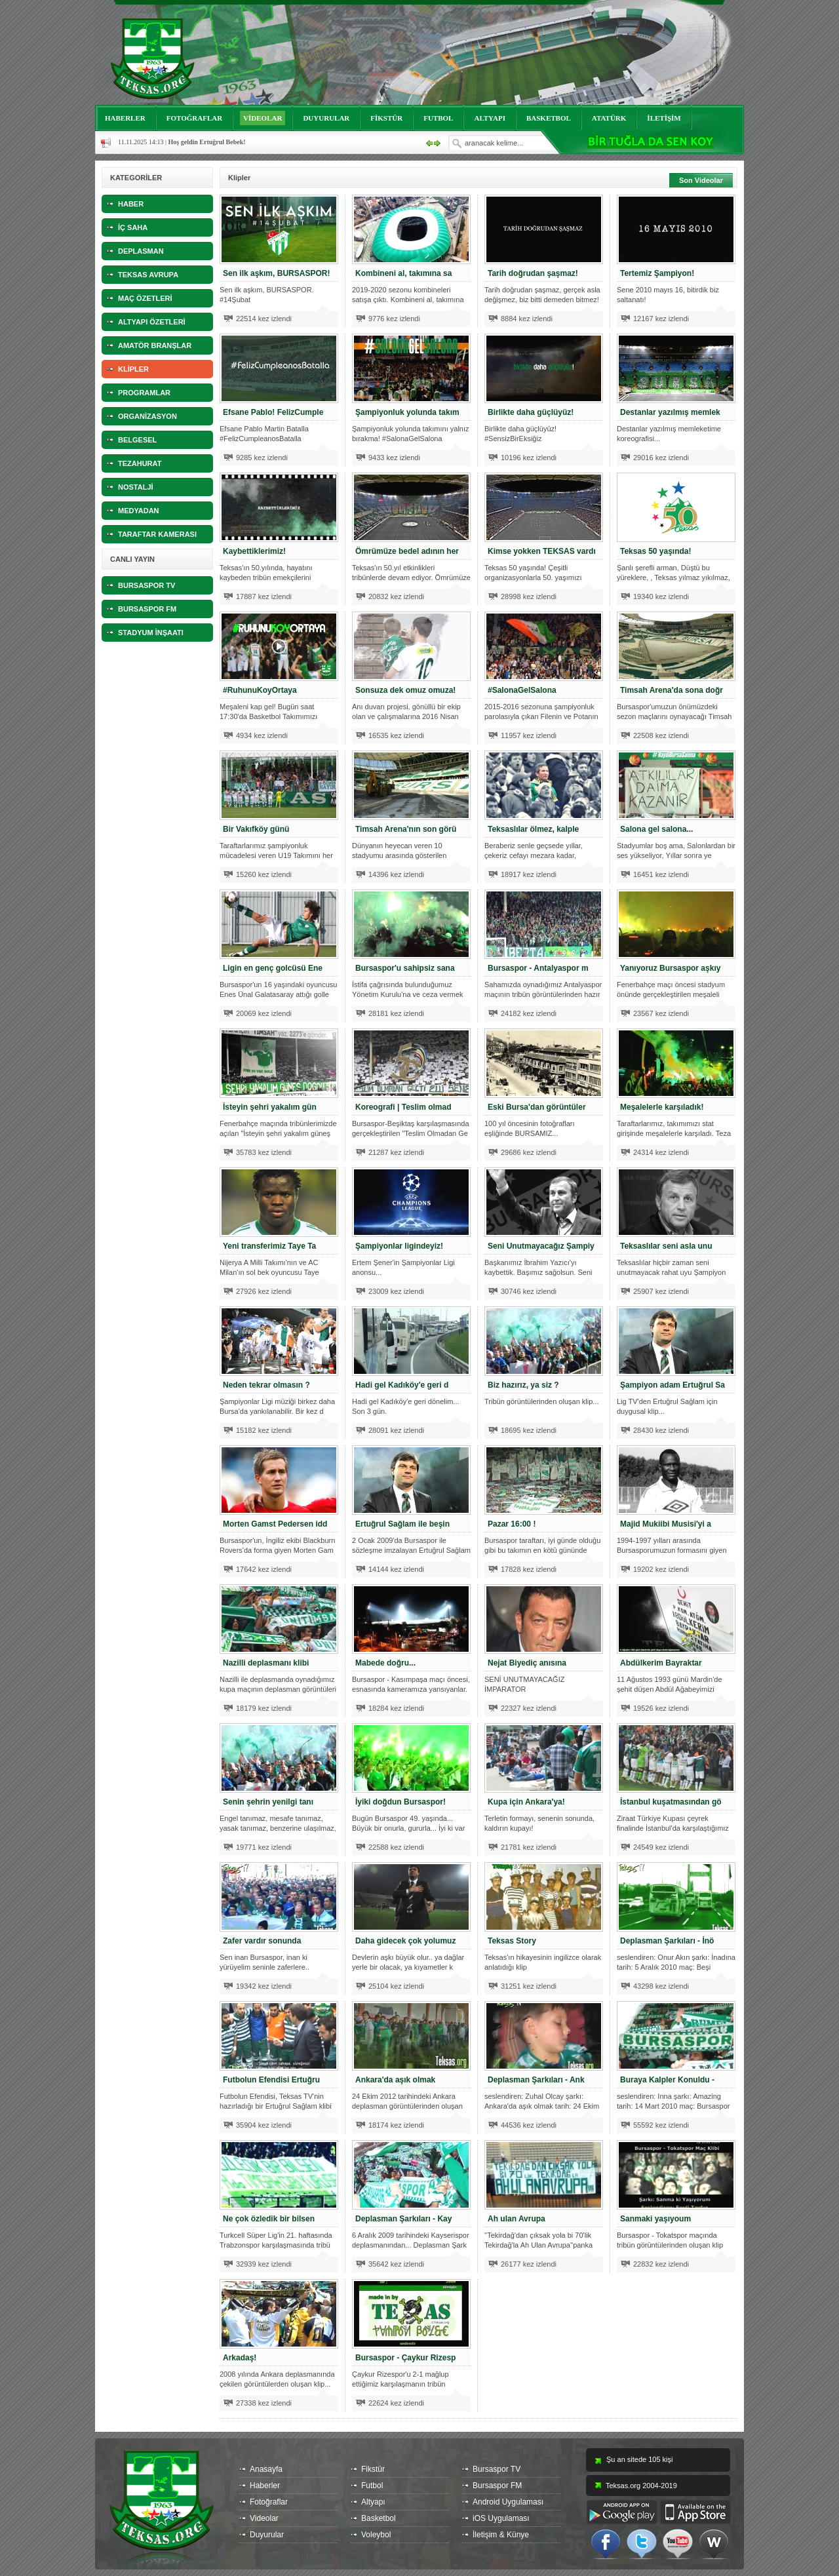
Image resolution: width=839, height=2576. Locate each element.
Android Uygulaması (508, 2502)
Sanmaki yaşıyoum (655, 2218)
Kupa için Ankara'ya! (526, 1801)
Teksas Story (512, 1940)
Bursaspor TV (496, 2469)
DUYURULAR (326, 118)
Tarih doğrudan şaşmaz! (533, 273)
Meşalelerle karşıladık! (661, 1107)
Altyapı (373, 2502)
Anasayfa (266, 2469)
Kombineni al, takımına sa (403, 273)
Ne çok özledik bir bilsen (269, 2218)
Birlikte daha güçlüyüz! (531, 412)
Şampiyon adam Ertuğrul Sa (672, 1385)
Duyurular (267, 2534)
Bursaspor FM (497, 2485)
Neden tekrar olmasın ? (266, 1385)
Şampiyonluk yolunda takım (407, 412)
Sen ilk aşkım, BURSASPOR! (276, 273)
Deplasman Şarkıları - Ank (536, 2079)
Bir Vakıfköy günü (256, 829)
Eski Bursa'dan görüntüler (537, 1107)
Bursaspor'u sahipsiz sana (405, 968)
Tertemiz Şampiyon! (657, 273)
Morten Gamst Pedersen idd (275, 1524)
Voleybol (376, 2534)
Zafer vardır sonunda (262, 1940)
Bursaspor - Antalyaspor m (538, 968)
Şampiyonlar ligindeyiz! (399, 1246)
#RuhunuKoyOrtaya (260, 690)
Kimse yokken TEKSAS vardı (542, 551)
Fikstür (373, 2469)
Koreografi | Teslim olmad (403, 1107)
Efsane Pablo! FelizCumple (273, 412)
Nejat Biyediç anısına (527, 1663)
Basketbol (378, 2518)
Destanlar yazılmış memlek (670, 412)
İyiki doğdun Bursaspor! (400, 1801)
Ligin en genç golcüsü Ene (272, 968)
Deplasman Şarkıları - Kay (403, 2218)
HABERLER (125, 118)
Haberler (265, 2485)
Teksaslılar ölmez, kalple (533, 829)
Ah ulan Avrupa (516, 2218)
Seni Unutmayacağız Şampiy (541, 1246)
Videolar (264, 2518)
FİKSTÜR (386, 118)
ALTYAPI (489, 118)
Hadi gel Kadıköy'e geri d (401, 1385)
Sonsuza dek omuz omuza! (405, 690)
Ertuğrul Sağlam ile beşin (402, 1524)
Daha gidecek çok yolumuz (405, 1940)
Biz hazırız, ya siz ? (523, 1385)
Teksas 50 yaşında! (656, 551)
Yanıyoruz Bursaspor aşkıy (670, 968)
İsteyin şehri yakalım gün (270, 1107)
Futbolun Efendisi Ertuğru (271, 2079)
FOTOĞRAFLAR (194, 118)
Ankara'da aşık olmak (395, 2079)
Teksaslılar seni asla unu (666, 1246)
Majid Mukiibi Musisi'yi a (665, 1524)
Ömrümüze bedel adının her (407, 551)
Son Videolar (701, 180)
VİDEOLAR (262, 118)
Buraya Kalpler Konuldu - (667, 2079)
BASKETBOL (548, 118)
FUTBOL (438, 118)
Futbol (372, 2485)
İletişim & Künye (501, 2534)
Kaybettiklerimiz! (254, 551)
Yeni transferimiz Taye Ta (269, 1246)
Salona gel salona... (656, 829)
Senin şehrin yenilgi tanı (268, 1801)
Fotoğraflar (269, 2502)
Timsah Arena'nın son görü (405, 829)
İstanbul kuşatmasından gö (671, 1801)
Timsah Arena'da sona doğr (671, 690)
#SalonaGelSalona (522, 690)
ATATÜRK (609, 118)
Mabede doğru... (385, 1663)
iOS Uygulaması (501, 2518)
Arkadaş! (239, 2357)
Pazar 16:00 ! (512, 1524)
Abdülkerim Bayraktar (661, 1663)
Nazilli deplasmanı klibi (266, 1663)
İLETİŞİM (663, 118)
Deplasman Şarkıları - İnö (667, 1940)
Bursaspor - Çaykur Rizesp (405, 2357)
